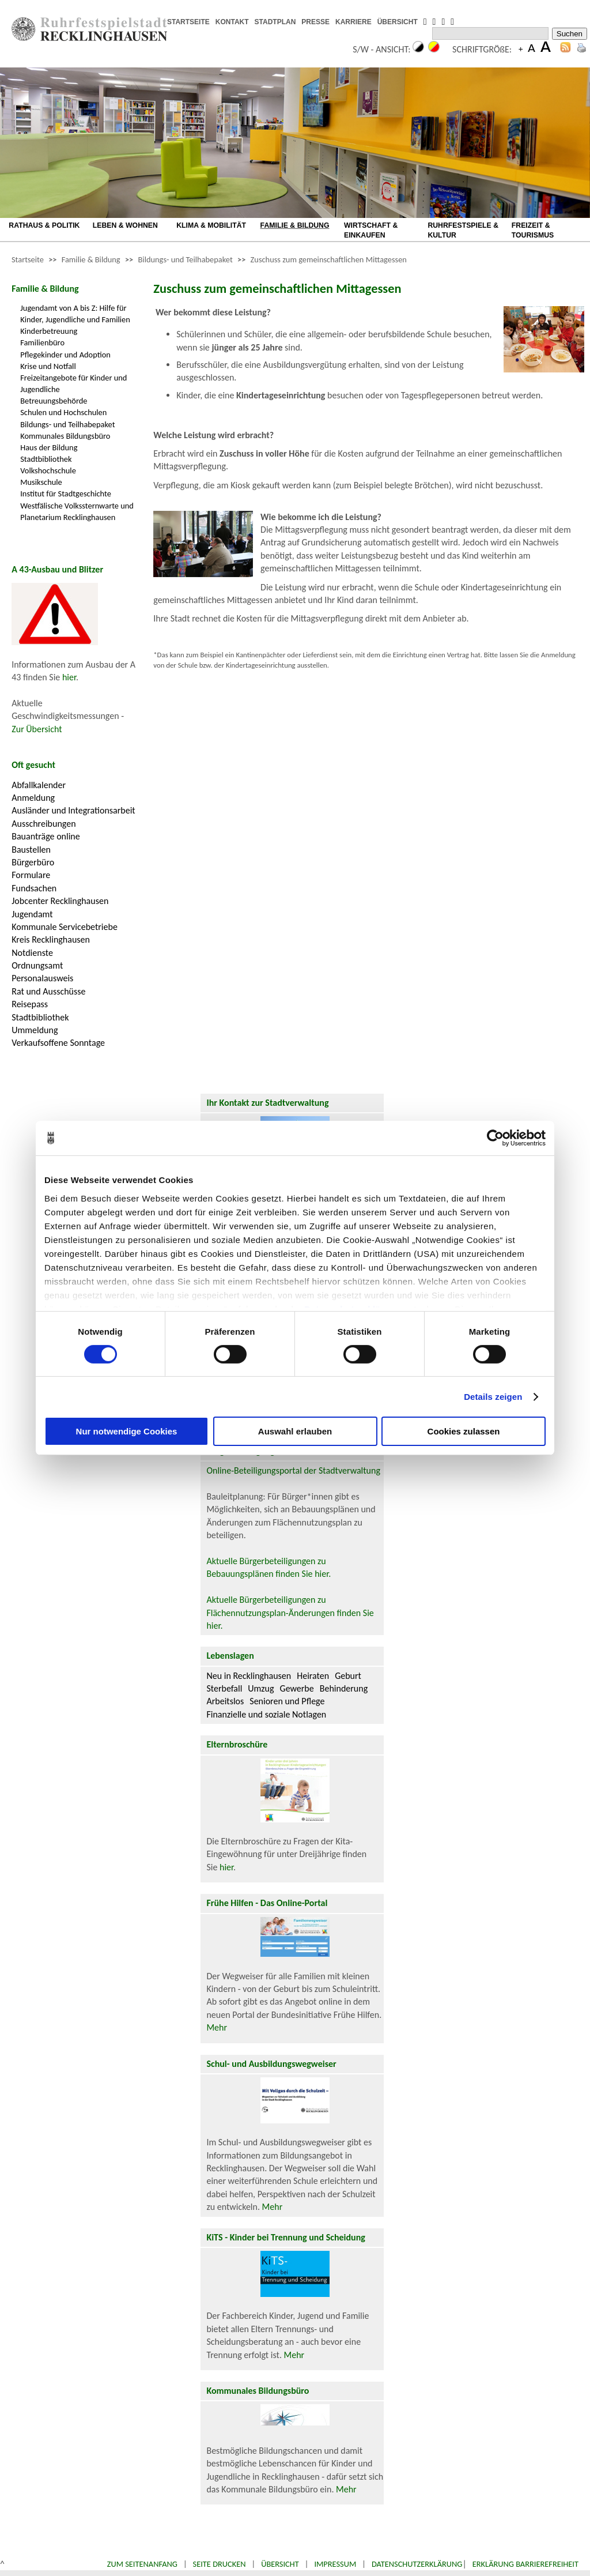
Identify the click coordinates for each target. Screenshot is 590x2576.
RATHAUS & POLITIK (44, 225)
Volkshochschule (48, 470)
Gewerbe (297, 1688)
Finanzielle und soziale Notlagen (266, 1714)
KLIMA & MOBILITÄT (211, 225)
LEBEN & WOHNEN (125, 225)
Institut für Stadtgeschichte (65, 493)
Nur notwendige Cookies (126, 1431)
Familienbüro (42, 342)
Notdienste (32, 952)
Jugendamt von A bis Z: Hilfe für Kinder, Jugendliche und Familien (75, 314)
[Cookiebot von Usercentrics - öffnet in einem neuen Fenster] (495, 1138)
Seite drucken (219, 2564)
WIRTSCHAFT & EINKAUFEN (371, 230)
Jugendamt (32, 914)
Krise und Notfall (47, 366)
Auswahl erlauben (295, 1431)
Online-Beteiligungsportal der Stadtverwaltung (293, 1470)
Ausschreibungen (43, 823)
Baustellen (31, 849)
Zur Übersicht (37, 729)
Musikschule (41, 482)
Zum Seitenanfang (142, 2564)
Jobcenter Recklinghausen (60, 900)
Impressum (335, 2564)
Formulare (31, 874)
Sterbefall (224, 1688)
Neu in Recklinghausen (248, 1675)
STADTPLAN (275, 22)
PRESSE (315, 22)
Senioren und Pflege (286, 1701)
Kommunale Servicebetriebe (65, 926)
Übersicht (280, 2564)
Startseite (28, 259)
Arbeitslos (225, 1701)
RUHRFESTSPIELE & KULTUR (463, 230)
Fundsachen (34, 888)
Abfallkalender (39, 784)
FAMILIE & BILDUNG (295, 225)
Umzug (261, 1688)
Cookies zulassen (464, 1431)
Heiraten (313, 1675)
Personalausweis (42, 978)
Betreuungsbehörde (53, 401)
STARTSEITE (188, 22)
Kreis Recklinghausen (51, 939)
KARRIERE (353, 22)
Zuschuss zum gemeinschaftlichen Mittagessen (329, 259)
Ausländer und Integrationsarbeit (73, 810)
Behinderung (344, 1688)
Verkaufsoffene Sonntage (58, 1042)
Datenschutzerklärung (417, 2564)
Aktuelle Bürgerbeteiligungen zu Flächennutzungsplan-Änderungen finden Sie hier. (289, 1612)
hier (69, 677)
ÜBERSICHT (397, 22)
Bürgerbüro (33, 862)
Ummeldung (35, 1030)
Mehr (216, 2027)
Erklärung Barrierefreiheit (525, 2564)
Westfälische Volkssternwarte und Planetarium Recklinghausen (77, 511)
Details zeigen (493, 1397)
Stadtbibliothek (45, 459)
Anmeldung (33, 797)
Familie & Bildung (91, 259)
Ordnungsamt (37, 965)
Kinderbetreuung (48, 331)
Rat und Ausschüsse (48, 991)
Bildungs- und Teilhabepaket (185, 259)
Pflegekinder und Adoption (65, 354)
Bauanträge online (46, 836)
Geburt (348, 1675)
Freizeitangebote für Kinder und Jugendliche (73, 383)
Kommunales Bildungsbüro (65, 436)
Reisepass (30, 1004)
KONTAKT (232, 22)
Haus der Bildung (48, 447)
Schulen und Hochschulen (63, 412)
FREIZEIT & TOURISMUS (533, 230)
